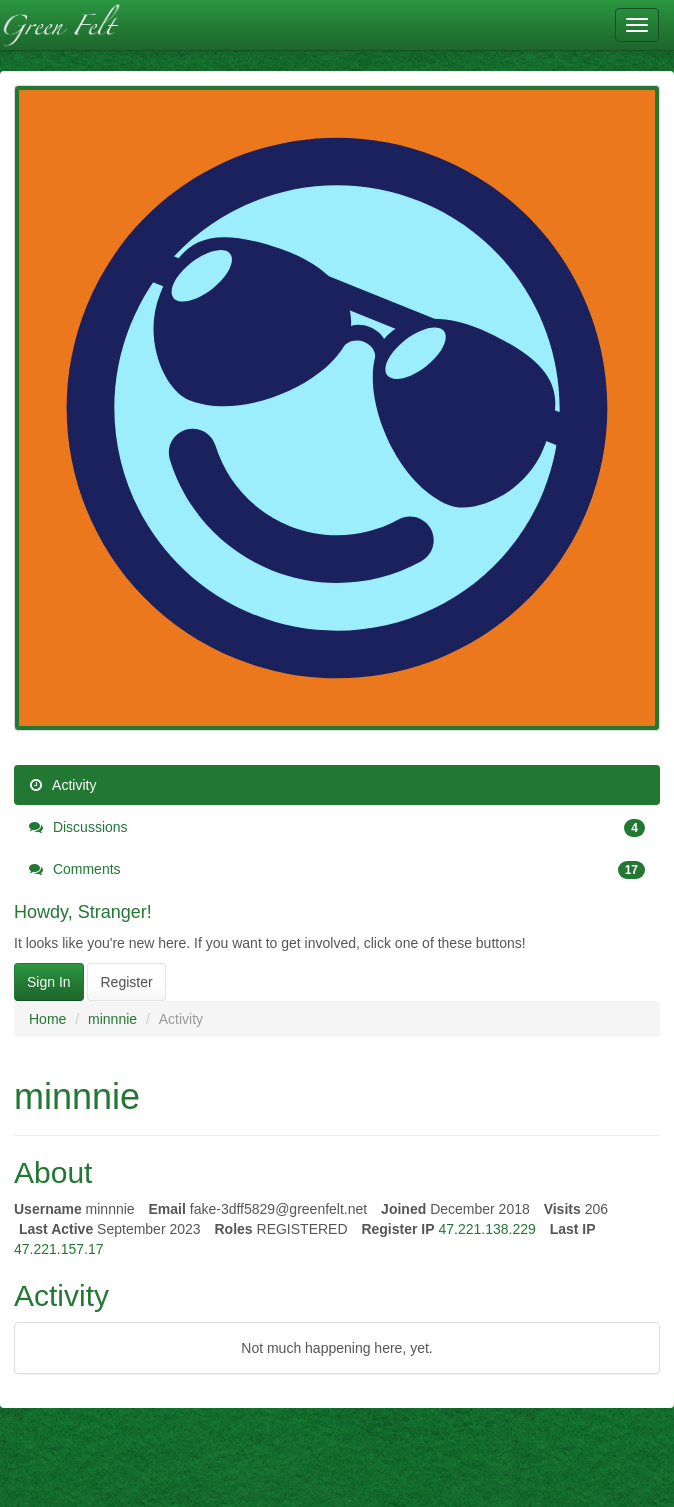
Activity (62, 785)
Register (126, 982)
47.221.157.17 (59, 1249)
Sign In (49, 982)
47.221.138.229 (486, 1229)
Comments (337, 869)
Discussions (337, 827)
